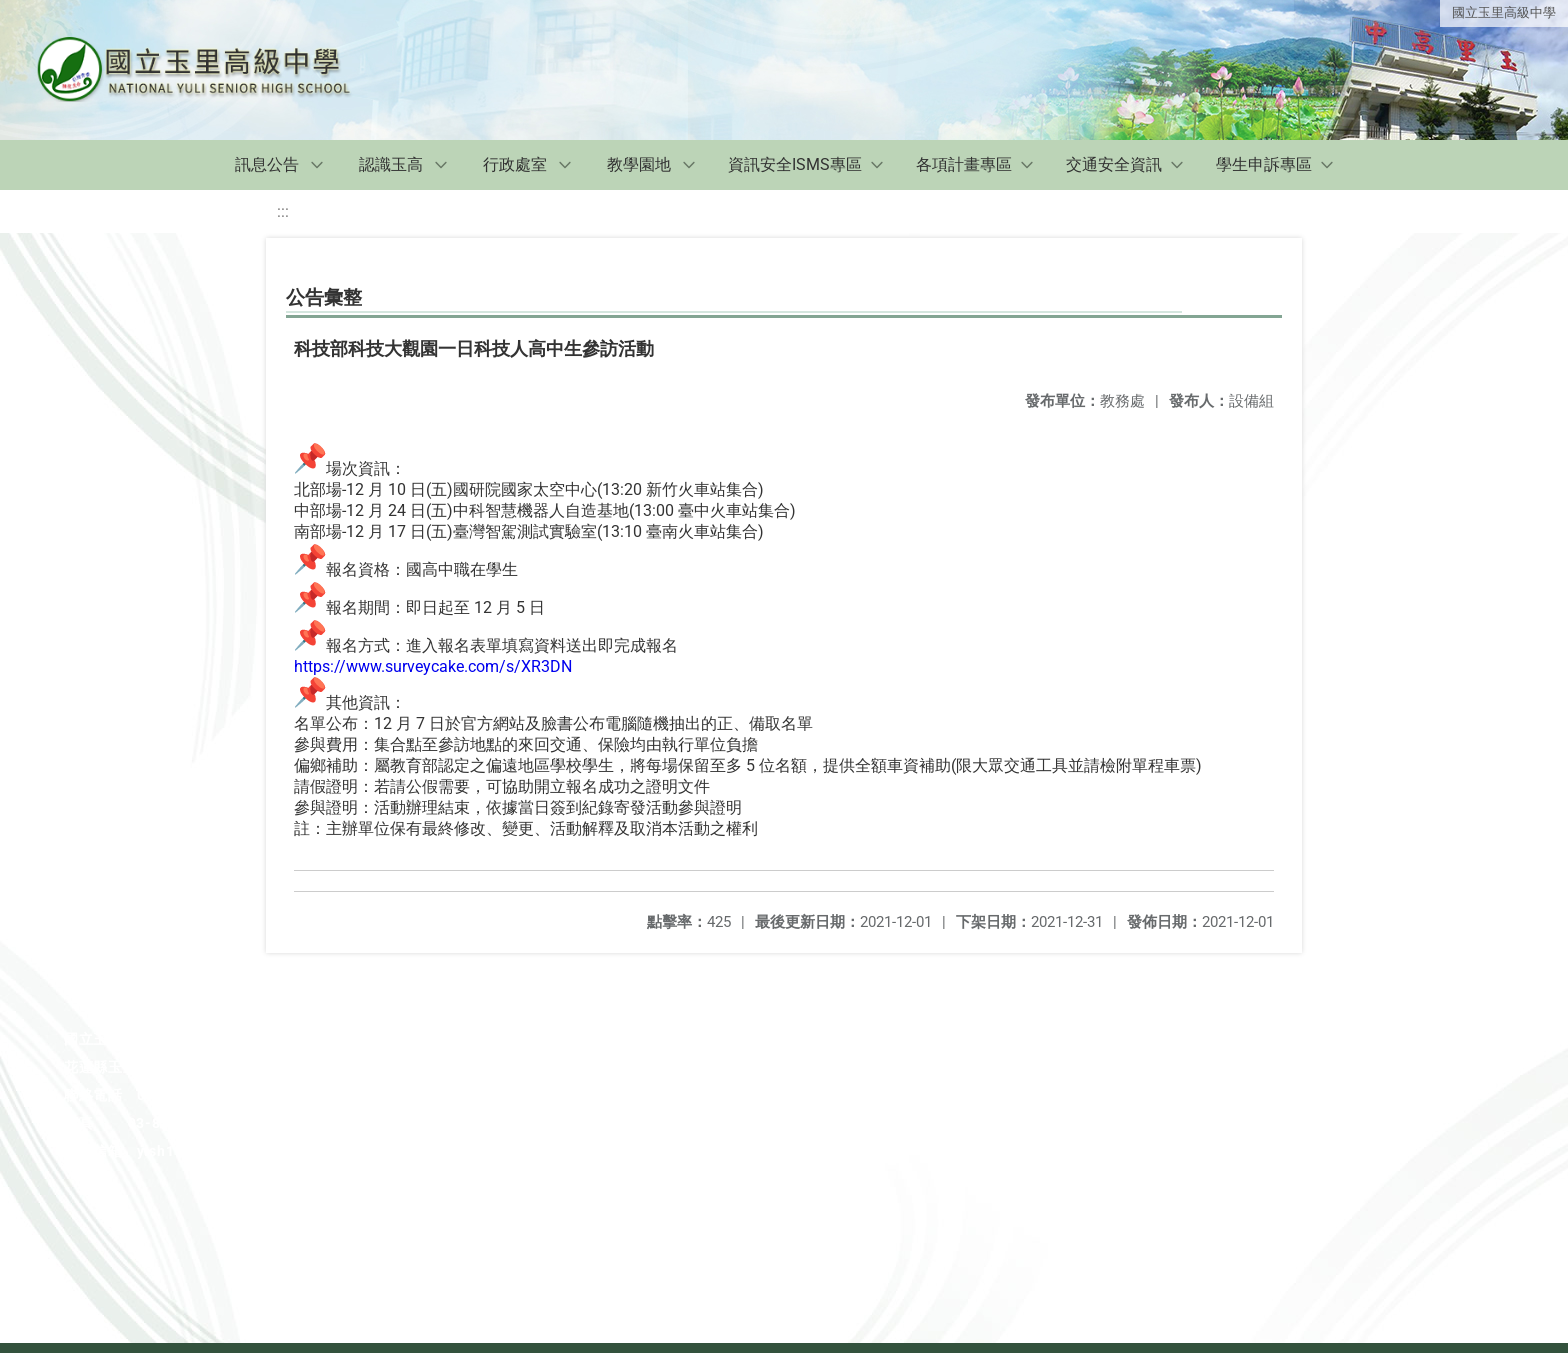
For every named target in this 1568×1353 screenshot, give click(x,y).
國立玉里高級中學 (1504, 12)
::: (283, 211)
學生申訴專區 (1264, 164)
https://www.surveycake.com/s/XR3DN (433, 666)
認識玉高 (391, 164)
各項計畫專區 (964, 164)
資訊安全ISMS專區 (795, 164)
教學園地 (639, 164)
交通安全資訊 (1114, 164)
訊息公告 (267, 164)
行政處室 (515, 164)
